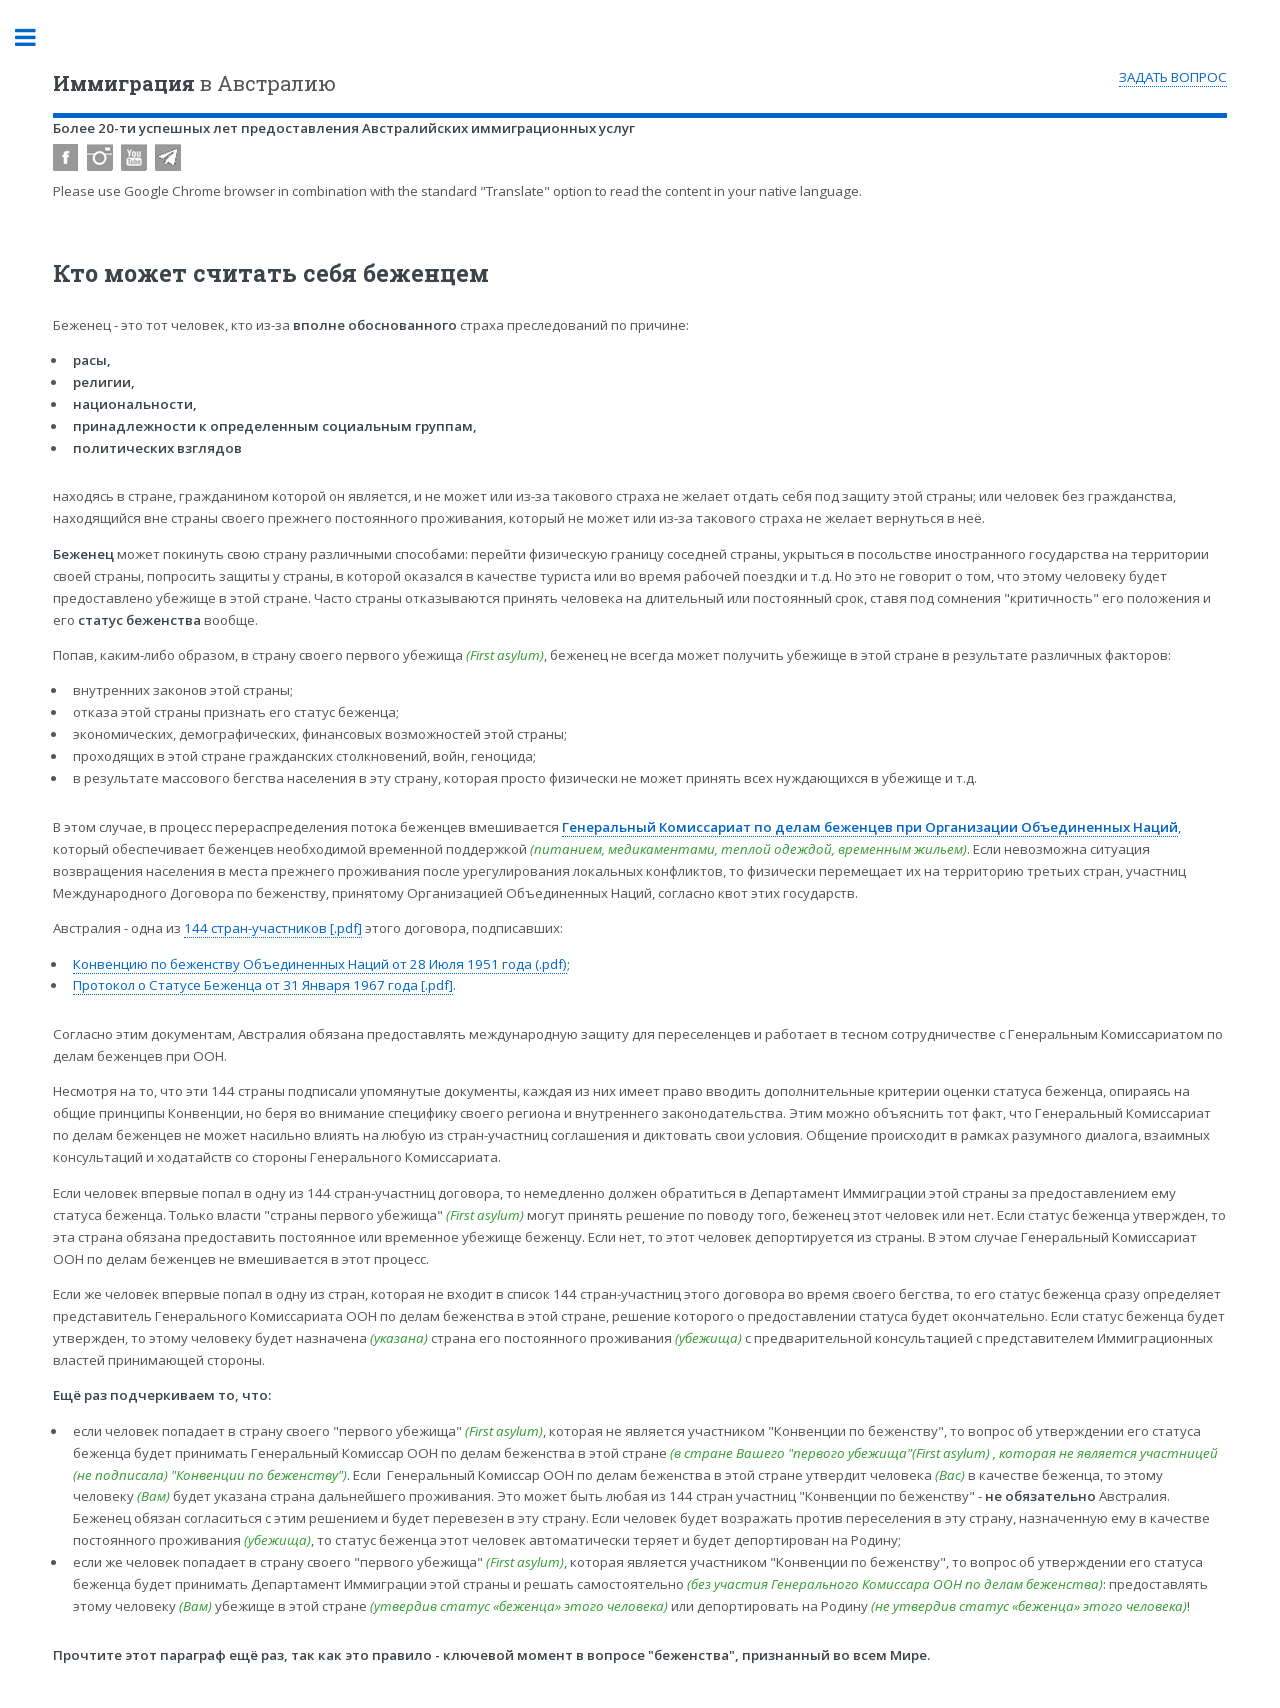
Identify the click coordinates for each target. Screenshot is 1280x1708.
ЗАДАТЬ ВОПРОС (1173, 77)
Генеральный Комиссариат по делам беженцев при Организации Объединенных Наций (870, 827)
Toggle (36, 37)
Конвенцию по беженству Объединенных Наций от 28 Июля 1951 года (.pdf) (320, 964)
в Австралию (194, 83)
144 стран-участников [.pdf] (273, 928)
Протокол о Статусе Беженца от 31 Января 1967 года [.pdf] (263, 985)
